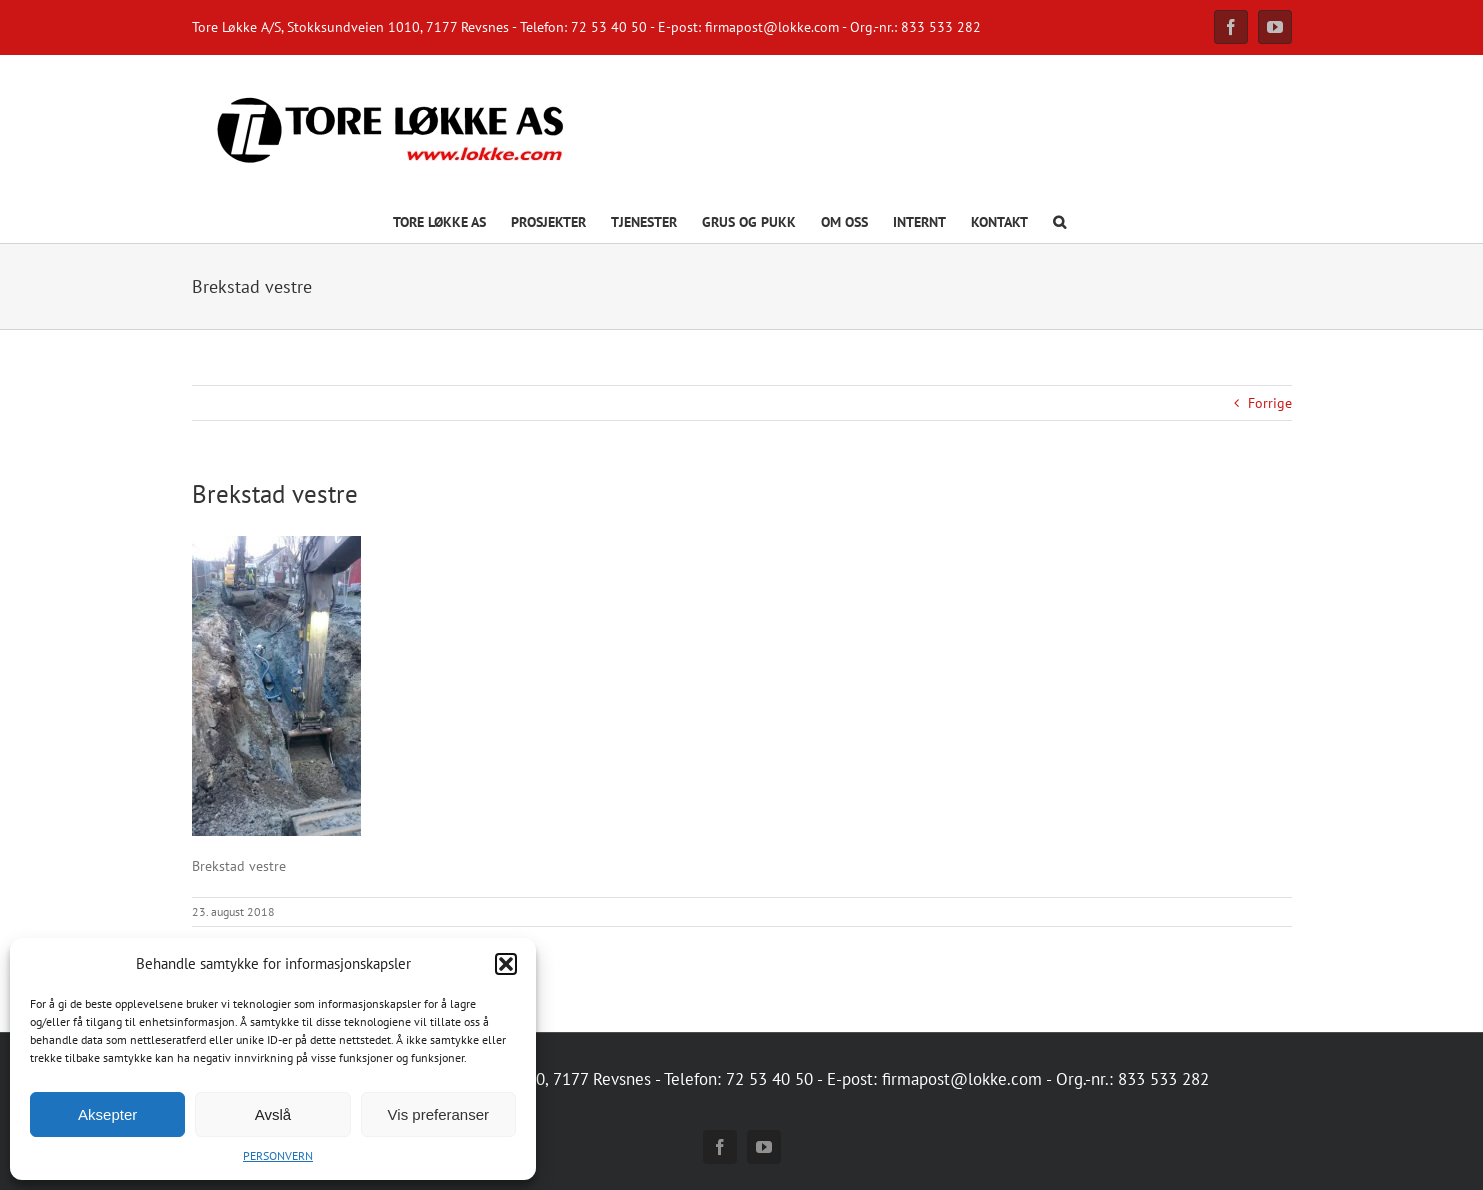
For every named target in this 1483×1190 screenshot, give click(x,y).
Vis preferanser (438, 1114)
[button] (506, 964)
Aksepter (107, 1114)
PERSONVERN (278, 1155)
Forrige (1270, 403)
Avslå (273, 1114)
